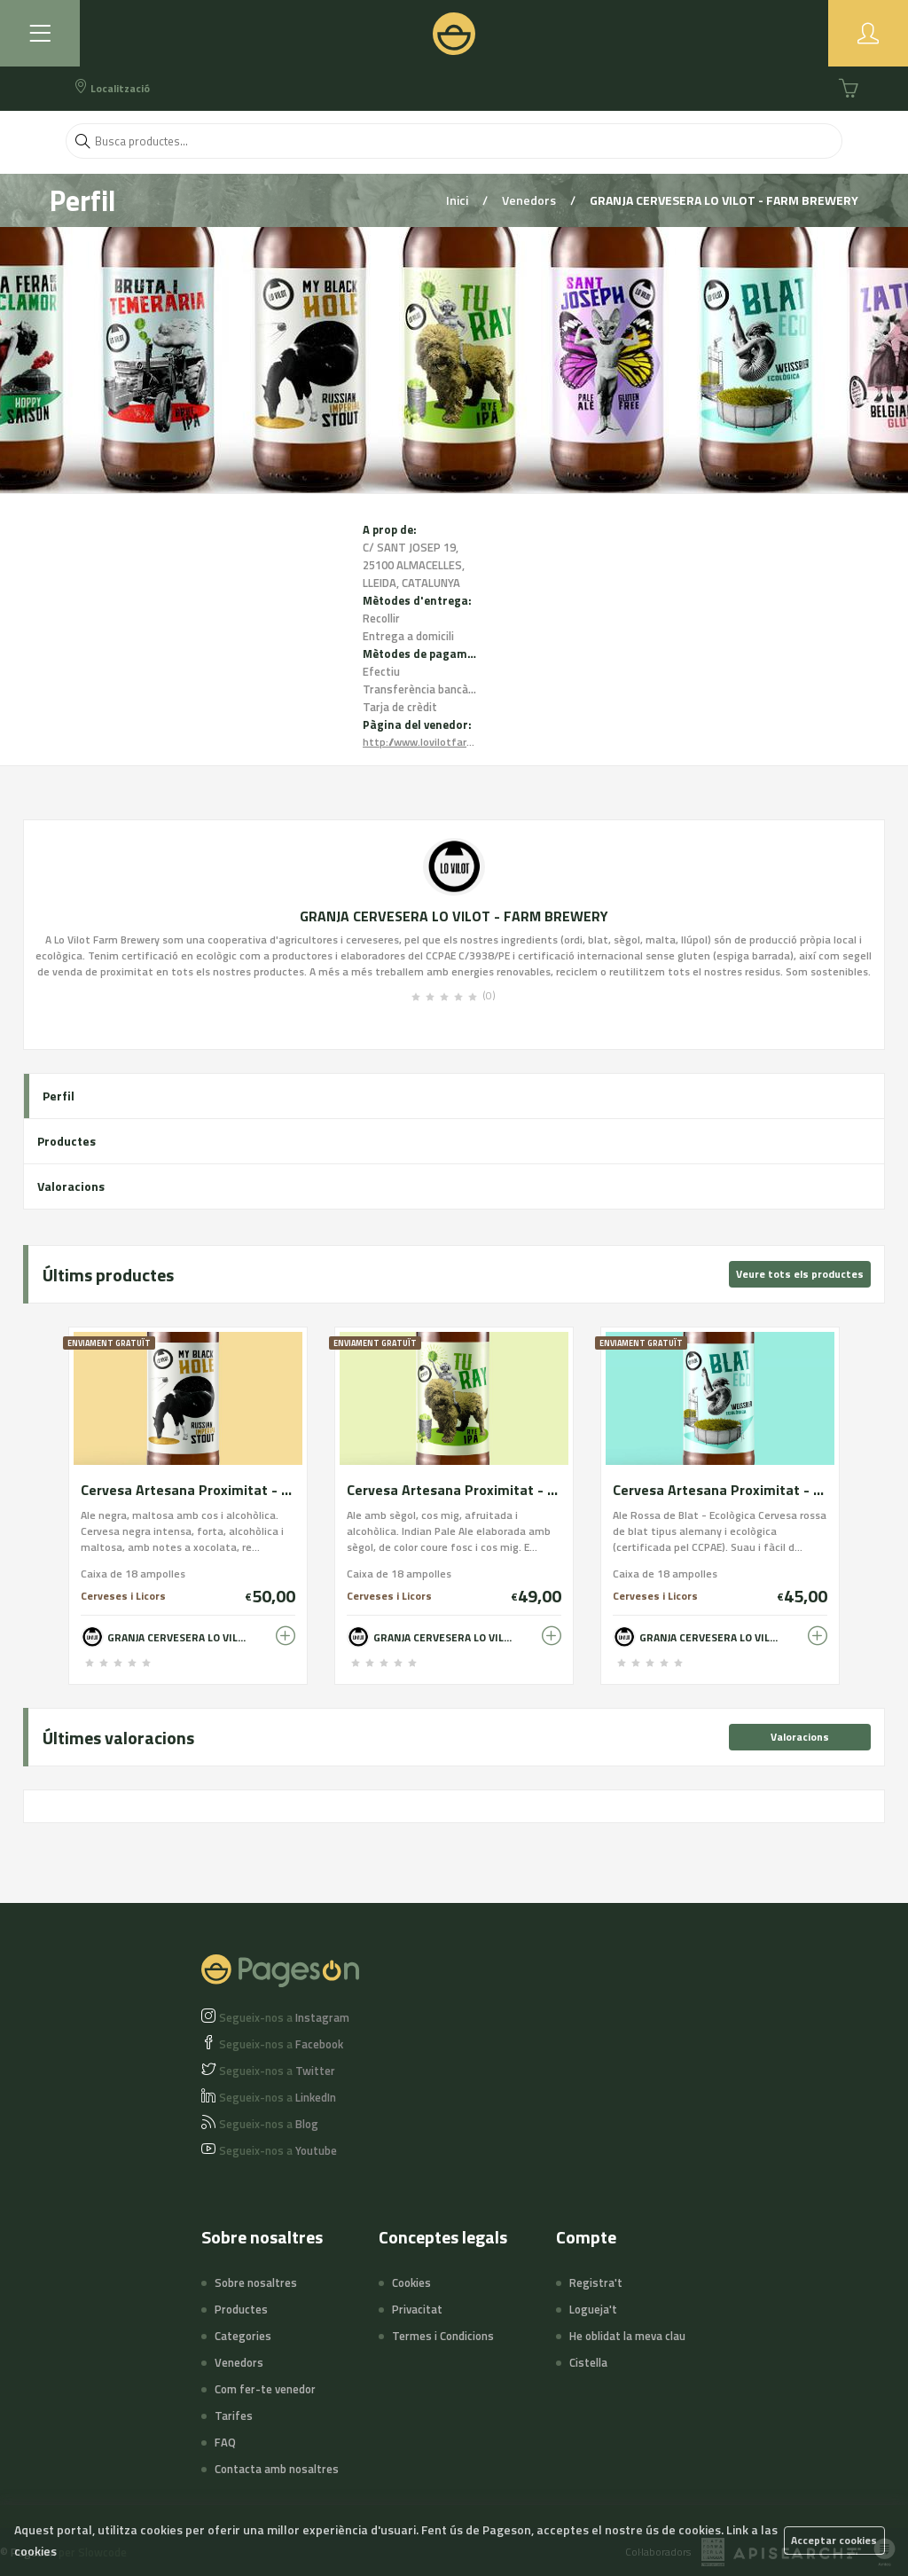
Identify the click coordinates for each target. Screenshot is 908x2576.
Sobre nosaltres (256, 2282)
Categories (243, 2336)
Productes (66, 1140)
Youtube (278, 2150)
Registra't (595, 2282)
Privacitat (417, 2309)
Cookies (411, 2282)
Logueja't (593, 2309)
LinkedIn (277, 2097)
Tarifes (234, 2415)
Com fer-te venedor (265, 2389)
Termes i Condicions (443, 2336)
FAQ (225, 2442)
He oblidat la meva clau (627, 2336)
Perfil (58, 1095)
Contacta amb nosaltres (277, 2469)
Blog (268, 2124)
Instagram (284, 2017)
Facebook (281, 2044)
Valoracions (71, 1186)
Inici (458, 200)
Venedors (530, 200)
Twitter (277, 2070)
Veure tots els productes (800, 1273)
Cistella (588, 2362)
